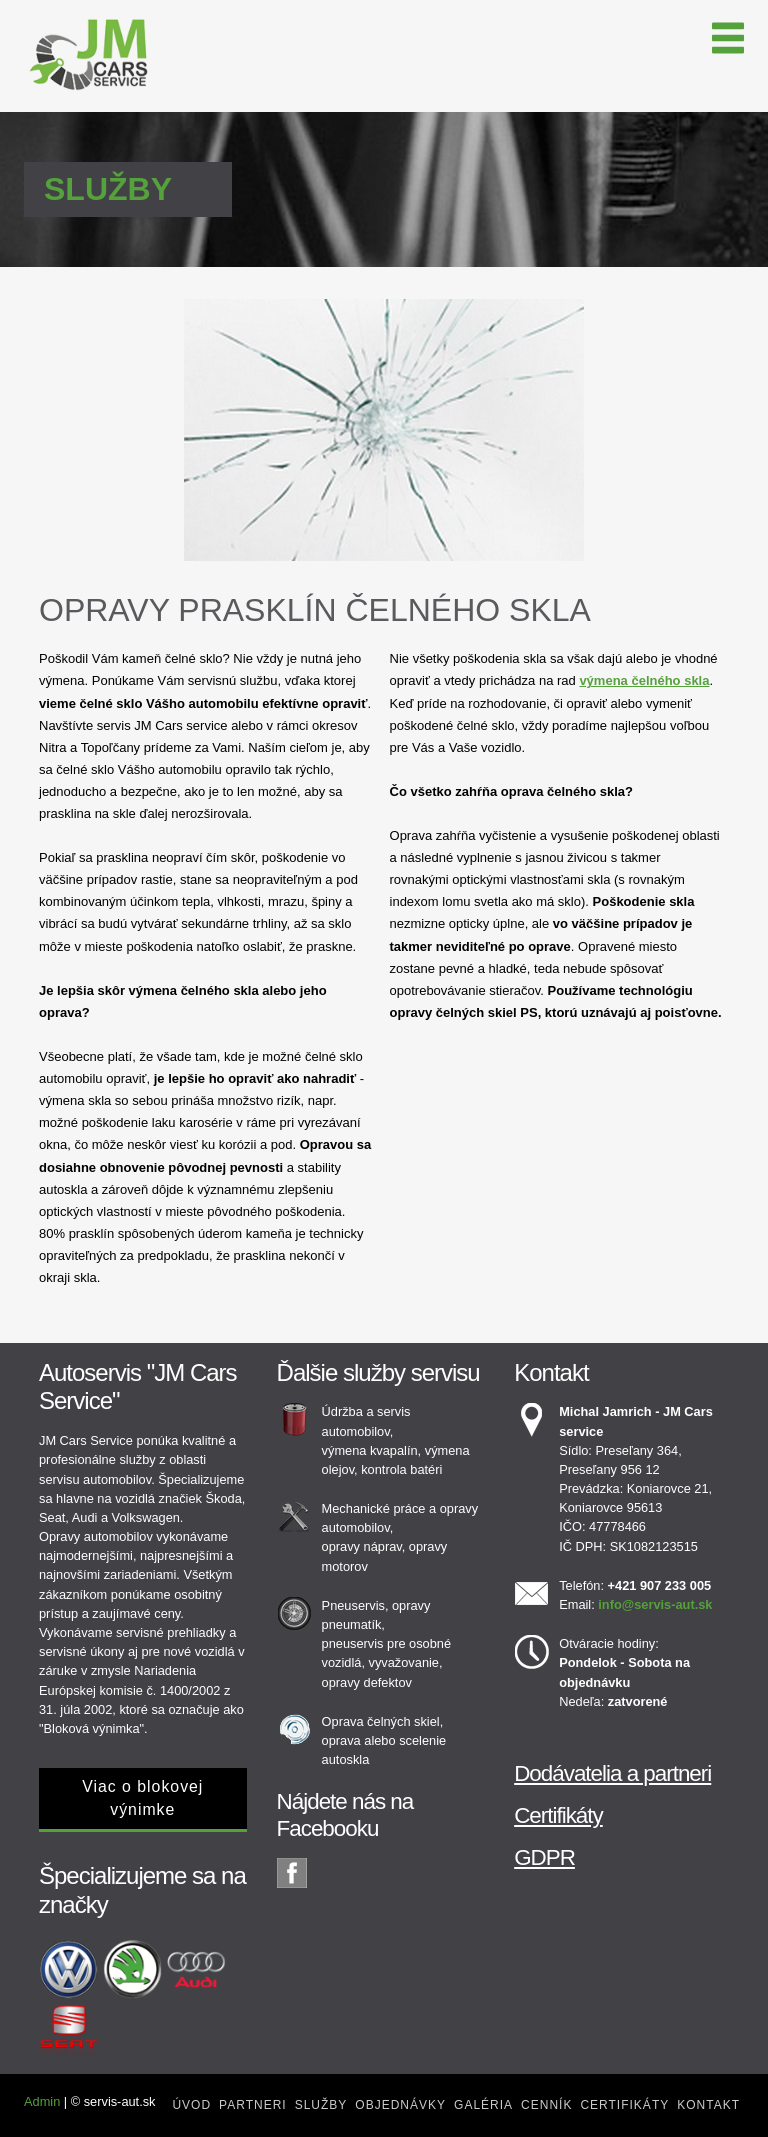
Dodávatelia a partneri (612, 1773)
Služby (321, 2105)
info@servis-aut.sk (655, 1604)
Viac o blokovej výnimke (142, 1798)
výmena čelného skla (644, 680)
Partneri (253, 2105)
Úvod (191, 2105)
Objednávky (400, 2105)
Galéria (483, 2105)
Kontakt (708, 2105)
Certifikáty (558, 1815)
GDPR (544, 1857)
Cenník (546, 2105)
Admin (42, 2101)
